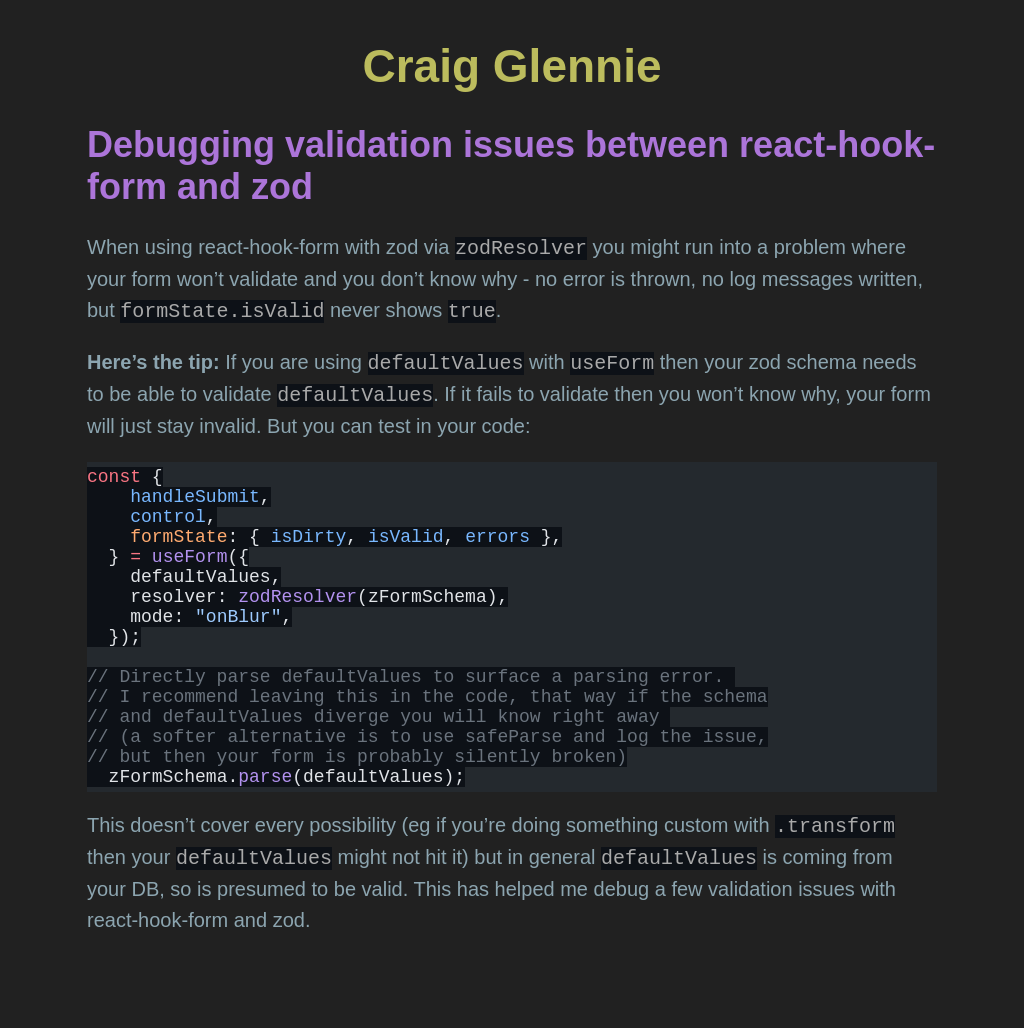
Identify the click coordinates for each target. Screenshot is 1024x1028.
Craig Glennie (511, 66)
